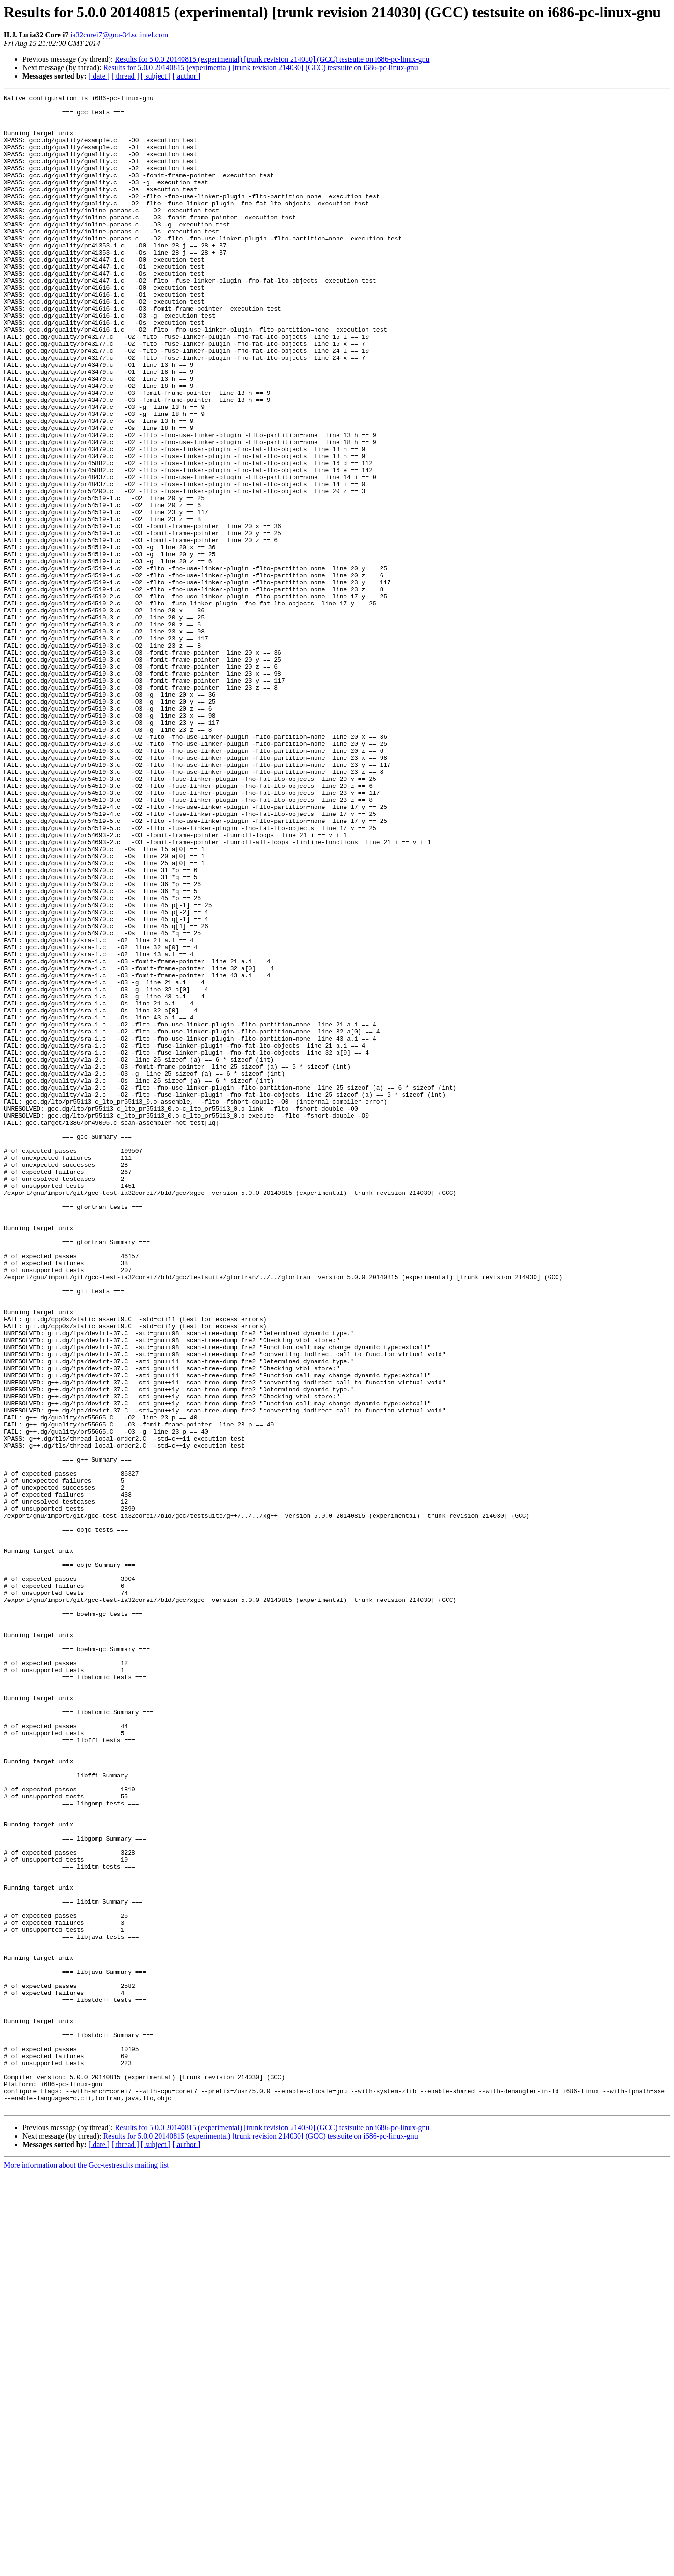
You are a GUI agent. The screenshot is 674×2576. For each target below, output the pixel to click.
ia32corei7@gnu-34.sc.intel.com (119, 35)
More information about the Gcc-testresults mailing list (86, 2568)
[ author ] (187, 76)
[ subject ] (156, 76)
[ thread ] (125, 76)
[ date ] (99, 76)
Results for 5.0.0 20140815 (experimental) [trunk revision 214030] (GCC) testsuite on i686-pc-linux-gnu (272, 59)
